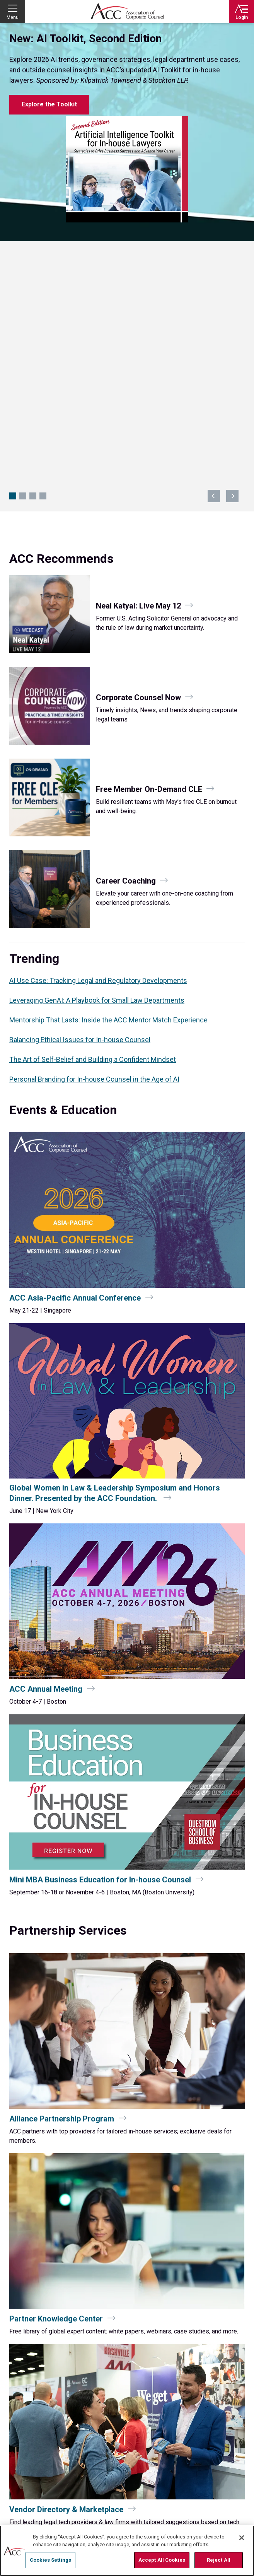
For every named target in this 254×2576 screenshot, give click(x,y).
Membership (145, 2499)
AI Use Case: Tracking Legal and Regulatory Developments (98, 741)
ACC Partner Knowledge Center (168, 2517)
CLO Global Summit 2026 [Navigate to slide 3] (32, 256)
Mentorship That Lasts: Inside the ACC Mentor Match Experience (108, 780)
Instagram (240, 2380)
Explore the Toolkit (49, 104)
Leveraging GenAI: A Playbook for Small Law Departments (96, 760)
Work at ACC (23, 2517)
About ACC (143, 2489)
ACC (32, 2378)
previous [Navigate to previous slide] (214, 256)
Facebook (199, 2380)
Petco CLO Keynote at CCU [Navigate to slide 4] (42, 256)
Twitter (212, 2380)
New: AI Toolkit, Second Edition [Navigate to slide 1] (12, 256)
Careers (17, 2508)
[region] (127, 2550)
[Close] (241, 2537)
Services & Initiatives (155, 2480)
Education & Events (31, 2499)
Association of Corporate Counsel (127, 11)
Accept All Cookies (161, 2560)
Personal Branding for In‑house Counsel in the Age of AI (94, 839)
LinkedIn (226, 2380)
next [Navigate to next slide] (232, 256)
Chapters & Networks (34, 2489)
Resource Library (28, 2480)
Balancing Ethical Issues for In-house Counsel (79, 800)
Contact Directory (37, 2444)
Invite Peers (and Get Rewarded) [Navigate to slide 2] (22, 256)
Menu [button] (13, 17)
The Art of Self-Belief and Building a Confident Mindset (92, 819)
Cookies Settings (50, 2560)
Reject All (218, 2560)
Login (241, 17)
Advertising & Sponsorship (162, 2508)
